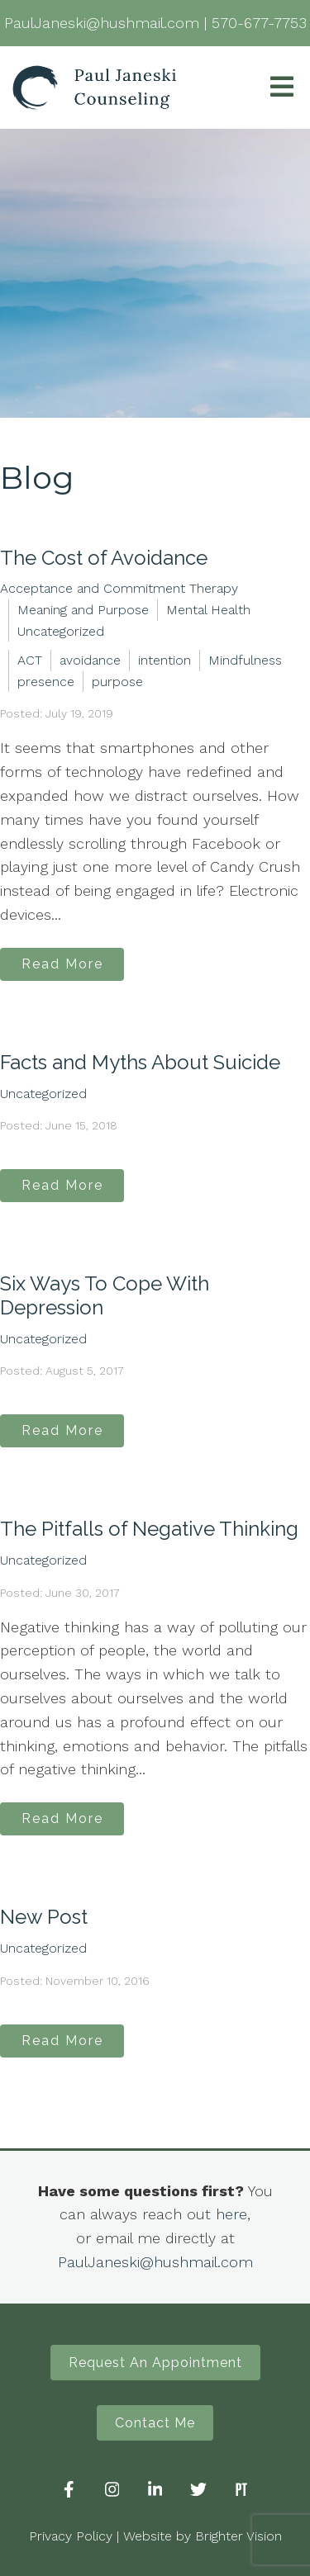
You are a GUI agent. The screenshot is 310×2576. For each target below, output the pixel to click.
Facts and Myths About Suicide (140, 1062)
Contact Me (155, 2423)
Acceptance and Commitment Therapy (119, 588)
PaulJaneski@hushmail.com (155, 2262)
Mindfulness (245, 660)
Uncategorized (60, 631)
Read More (62, 964)
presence (45, 681)
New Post (44, 1917)
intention (164, 660)
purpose (117, 681)
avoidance (90, 660)
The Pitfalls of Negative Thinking (149, 1529)
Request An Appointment (155, 2362)
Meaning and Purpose (83, 610)
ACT (29, 660)
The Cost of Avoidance (103, 558)
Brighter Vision (238, 2536)
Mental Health (208, 610)
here (231, 2214)
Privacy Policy (70, 2536)
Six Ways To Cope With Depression (104, 1295)
